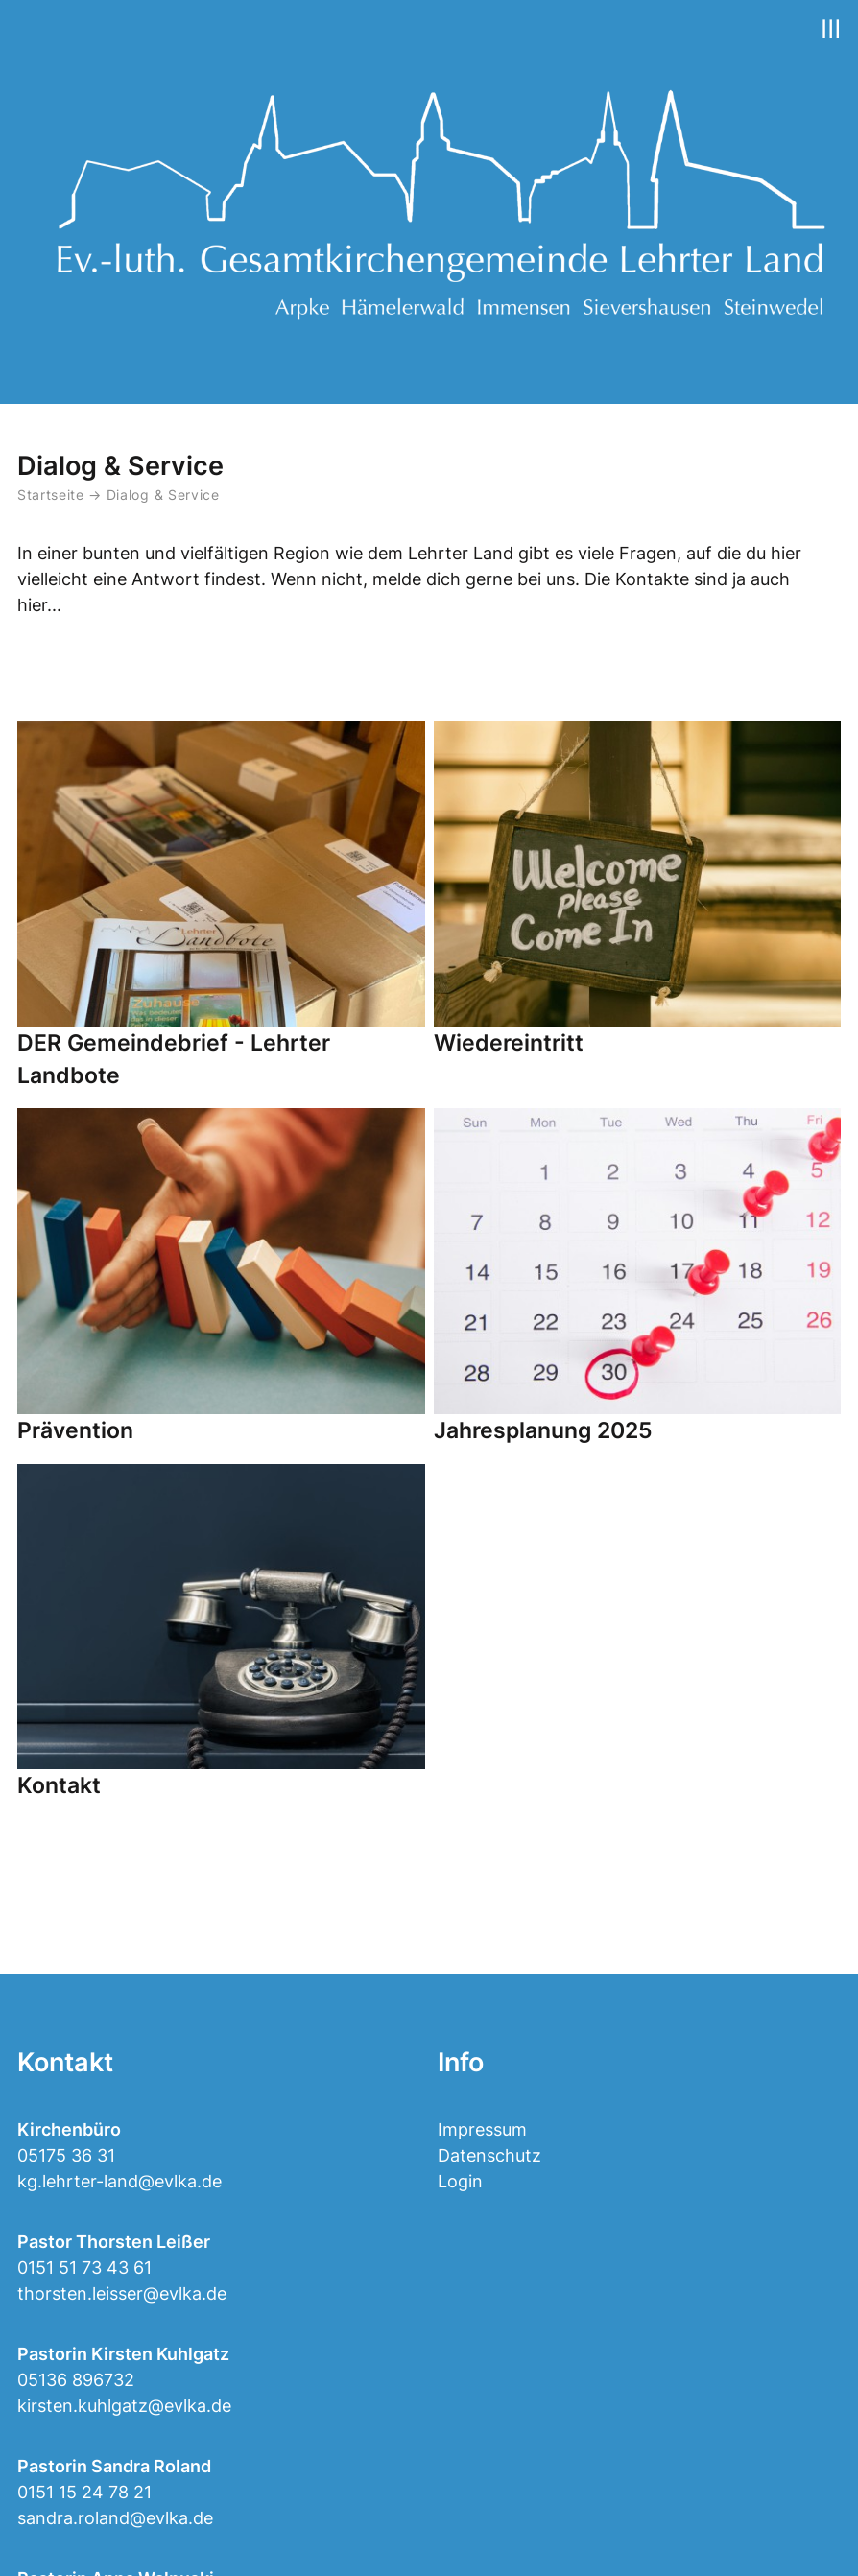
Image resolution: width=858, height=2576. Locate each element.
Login (460, 2181)
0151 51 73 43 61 (84, 2267)
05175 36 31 (66, 2155)
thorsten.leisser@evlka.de (121, 2293)
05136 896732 (75, 2380)
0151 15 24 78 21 (84, 2492)
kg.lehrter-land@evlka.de (119, 2181)
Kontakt (65, 2062)
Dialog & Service (163, 495)
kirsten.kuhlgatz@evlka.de (124, 2406)
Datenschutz (489, 2155)
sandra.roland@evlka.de (115, 2518)
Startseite (50, 495)
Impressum (482, 2129)
